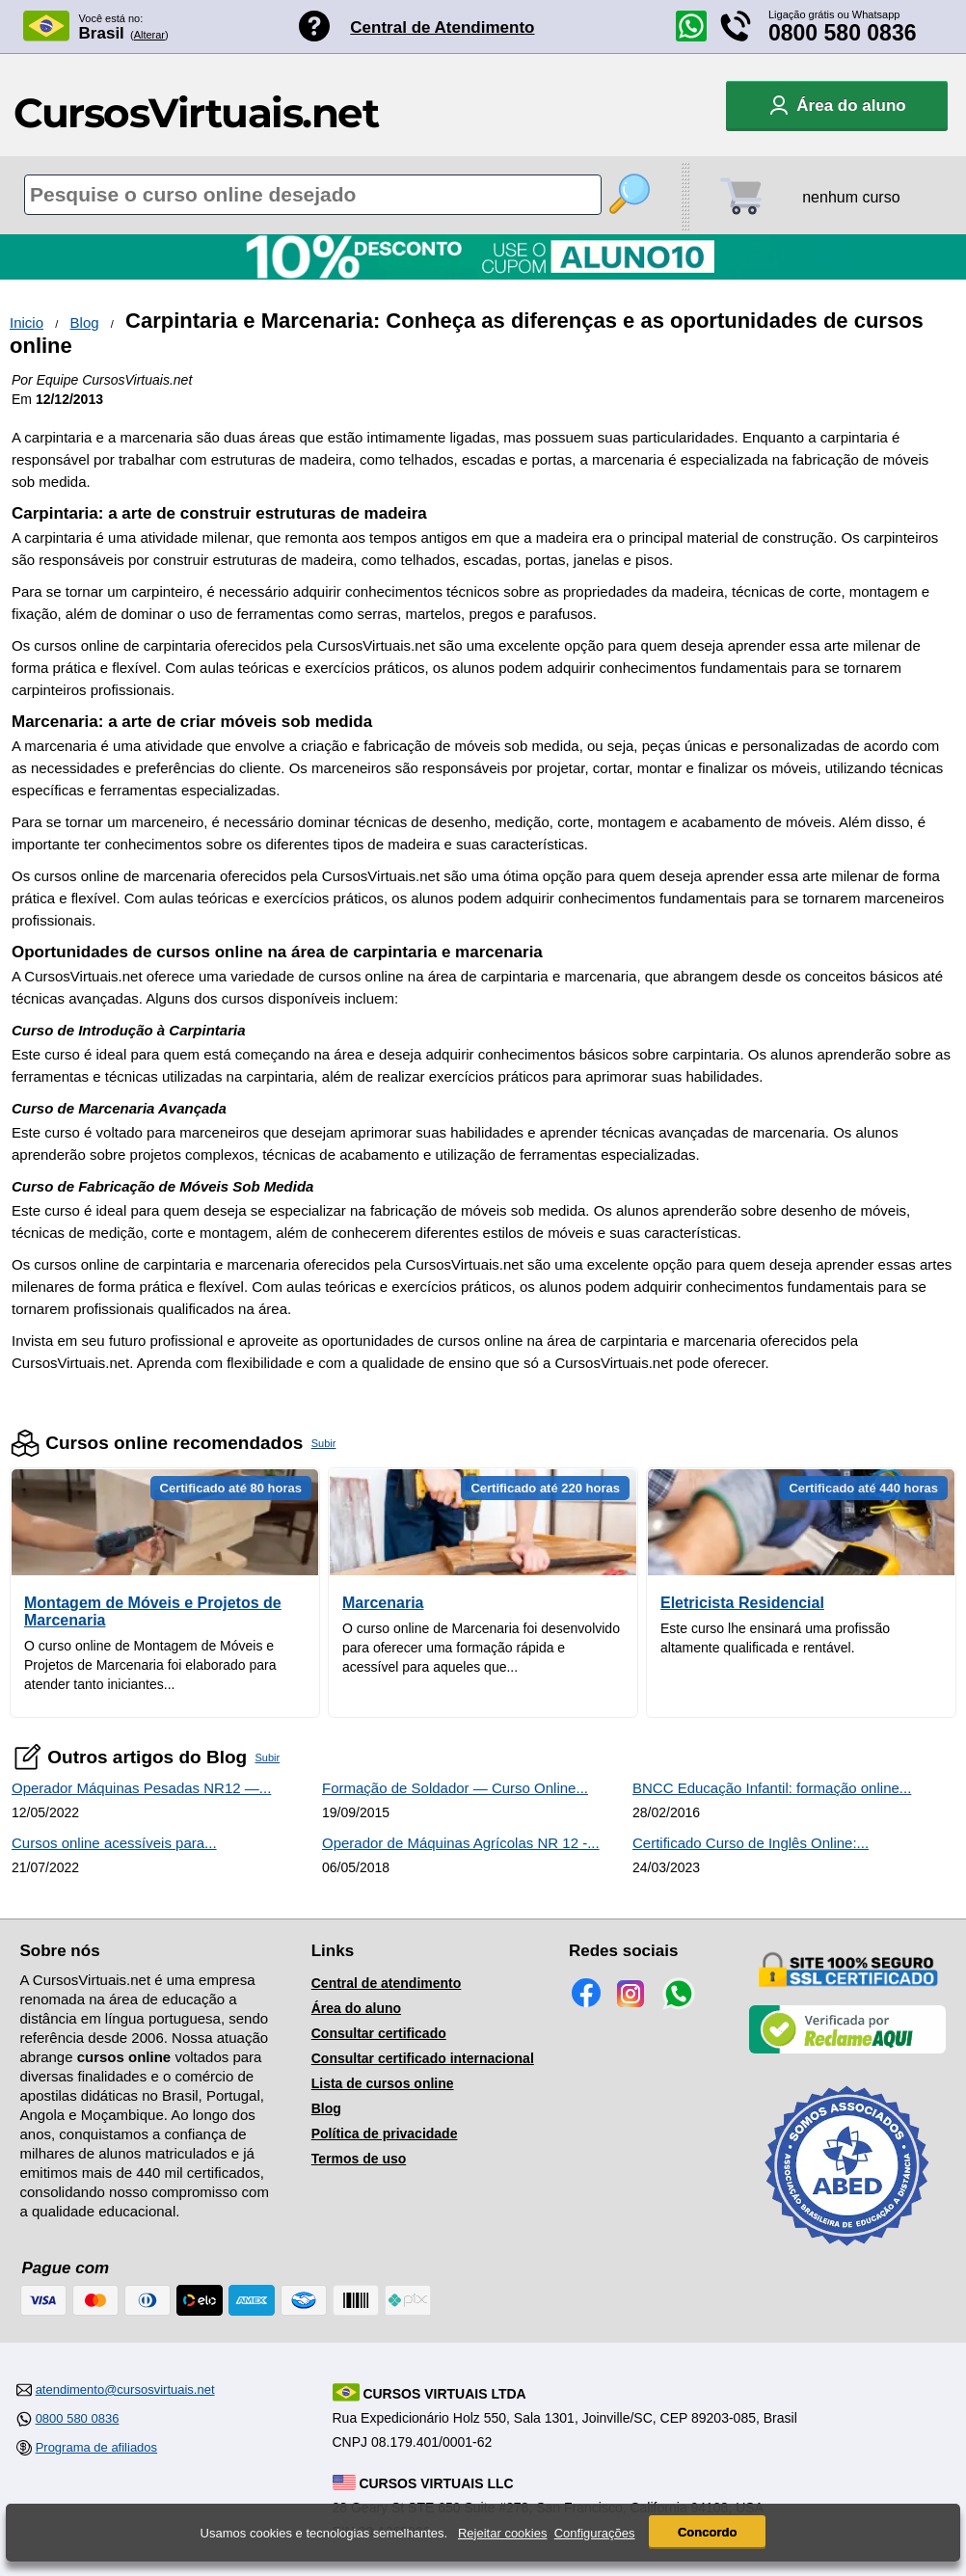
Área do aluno (356, 2008)
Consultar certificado (378, 2033)
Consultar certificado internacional (422, 2058)
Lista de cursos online (382, 2083)
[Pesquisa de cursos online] (313, 194)
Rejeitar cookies (503, 2533)
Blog (84, 322)
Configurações (594, 2533)
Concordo (707, 2532)
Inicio (26, 322)
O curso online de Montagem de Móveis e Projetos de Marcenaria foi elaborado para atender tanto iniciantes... (150, 1665)
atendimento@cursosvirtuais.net (125, 2389)
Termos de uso (359, 2158)
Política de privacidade (384, 2133)
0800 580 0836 (842, 32)
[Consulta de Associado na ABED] (847, 2254)
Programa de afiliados (96, 2447)
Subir (323, 1443)
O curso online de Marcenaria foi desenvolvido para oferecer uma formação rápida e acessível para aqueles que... (481, 1648)
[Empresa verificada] (847, 2049)
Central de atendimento (386, 1983)
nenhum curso (850, 197)
